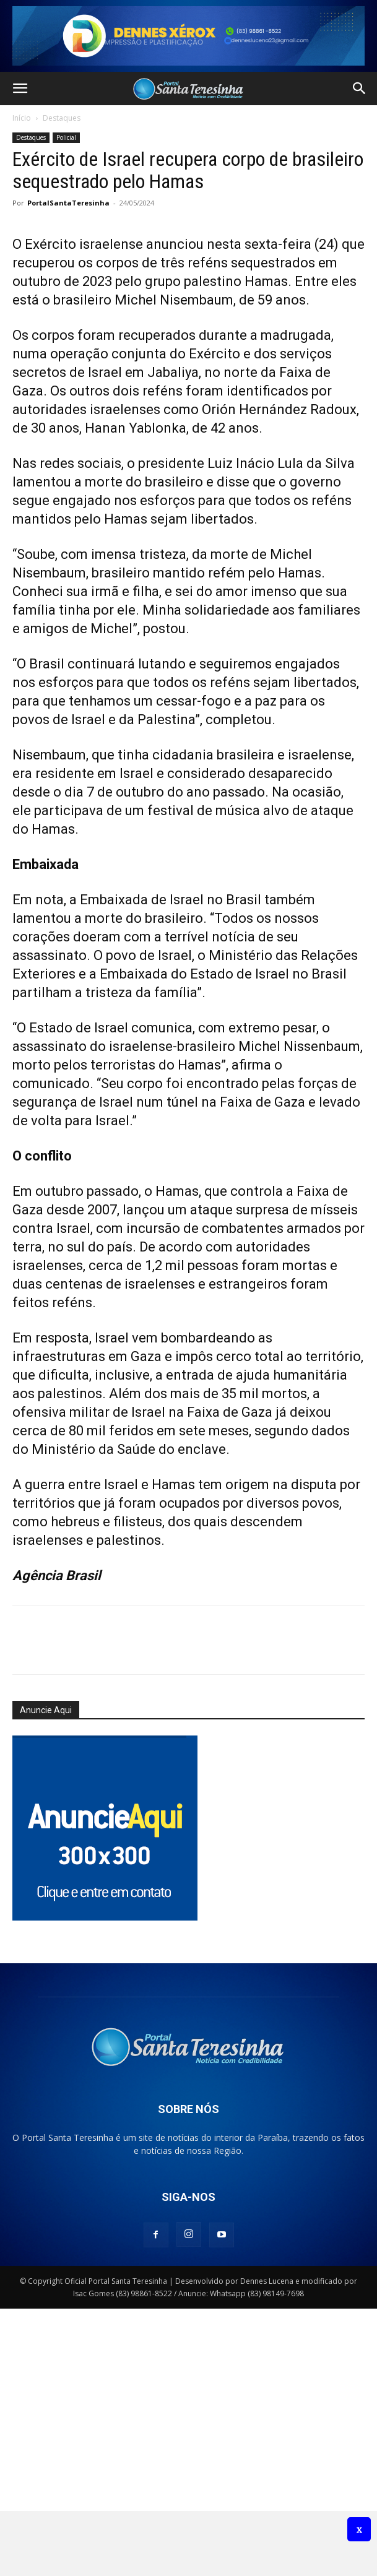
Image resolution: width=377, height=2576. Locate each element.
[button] (20, 88)
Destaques (61, 118)
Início (21, 118)
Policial (66, 137)
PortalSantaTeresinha (68, 202)
